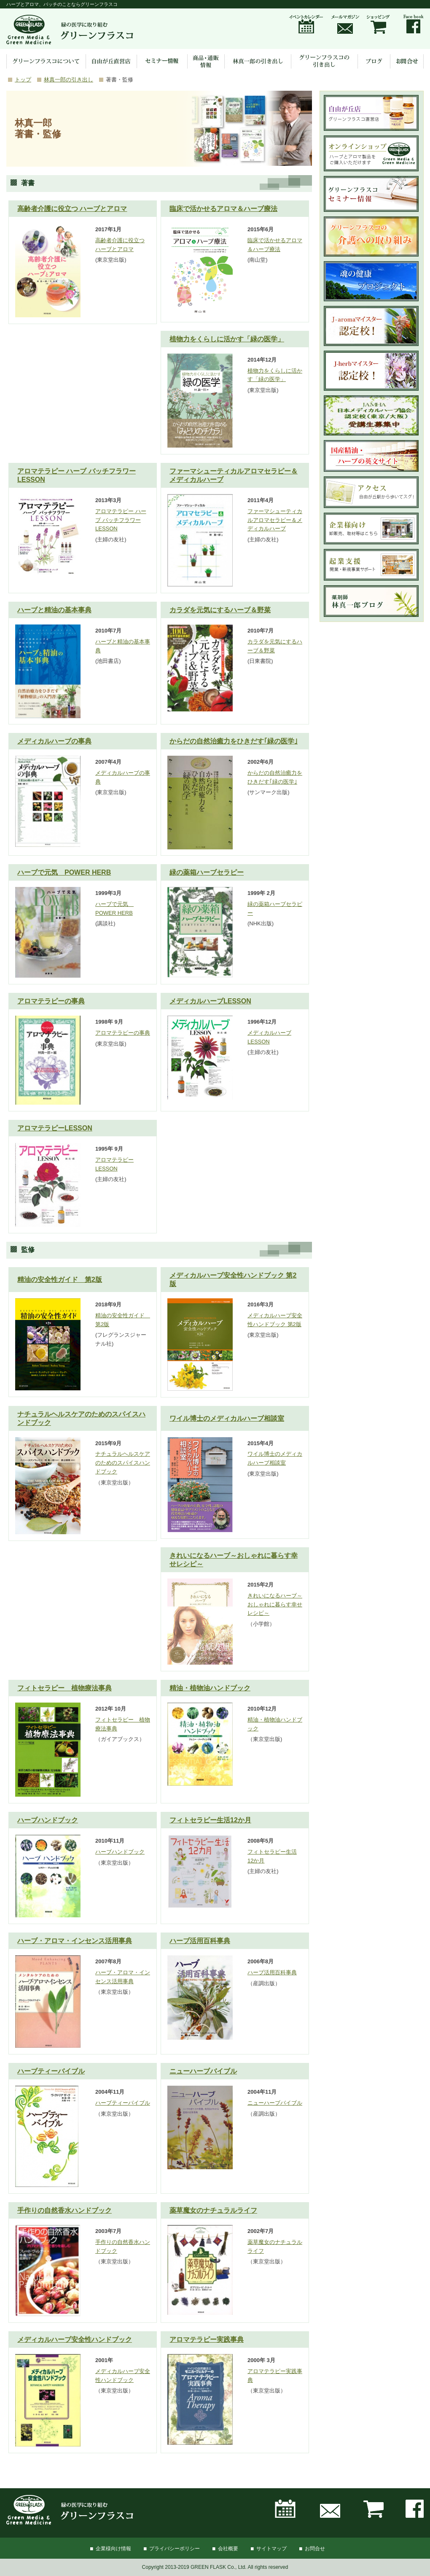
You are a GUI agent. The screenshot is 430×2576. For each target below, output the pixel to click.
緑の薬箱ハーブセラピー (206, 872)
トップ (23, 79)
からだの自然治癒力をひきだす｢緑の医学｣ (233, 741)
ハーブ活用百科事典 (199, 1940)
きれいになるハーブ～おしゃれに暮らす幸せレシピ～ (233, 1560)
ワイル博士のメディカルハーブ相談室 (226, 1418)
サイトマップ (271, 2548)
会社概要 (228, 2548)
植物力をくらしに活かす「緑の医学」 (226, 339)
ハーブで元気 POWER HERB (64, 872)
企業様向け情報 (113, 2548)
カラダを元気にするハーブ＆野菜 (220, 610)
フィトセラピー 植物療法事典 (64, 1688)
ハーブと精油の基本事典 (54, 610)
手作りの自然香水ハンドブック (64, 2210)
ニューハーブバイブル (203, 2071)
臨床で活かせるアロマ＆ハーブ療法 (223, 208)
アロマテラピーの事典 (51, 1001)
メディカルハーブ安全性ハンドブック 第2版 (232, 1279)
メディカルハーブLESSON (210, 1001)
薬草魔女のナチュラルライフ (213, 2210)
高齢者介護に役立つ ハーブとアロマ (72, 208)
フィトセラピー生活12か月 (210, 1820)
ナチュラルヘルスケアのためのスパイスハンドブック (81, 1418)
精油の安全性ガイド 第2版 (59, 1279)
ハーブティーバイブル (51, 2071)
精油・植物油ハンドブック (209, 1688)
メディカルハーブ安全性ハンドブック (74, 2339)
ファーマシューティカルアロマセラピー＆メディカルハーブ (233, 475)
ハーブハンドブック (47, 1820)
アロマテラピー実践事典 (206, 2339)
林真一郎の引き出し (68, 79)
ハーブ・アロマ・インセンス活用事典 (74, 1940)
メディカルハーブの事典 (54, 741)
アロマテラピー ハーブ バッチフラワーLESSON (76, 475)
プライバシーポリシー (174, 2548)
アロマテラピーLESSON (54, 1128)
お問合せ (315, 2548)
